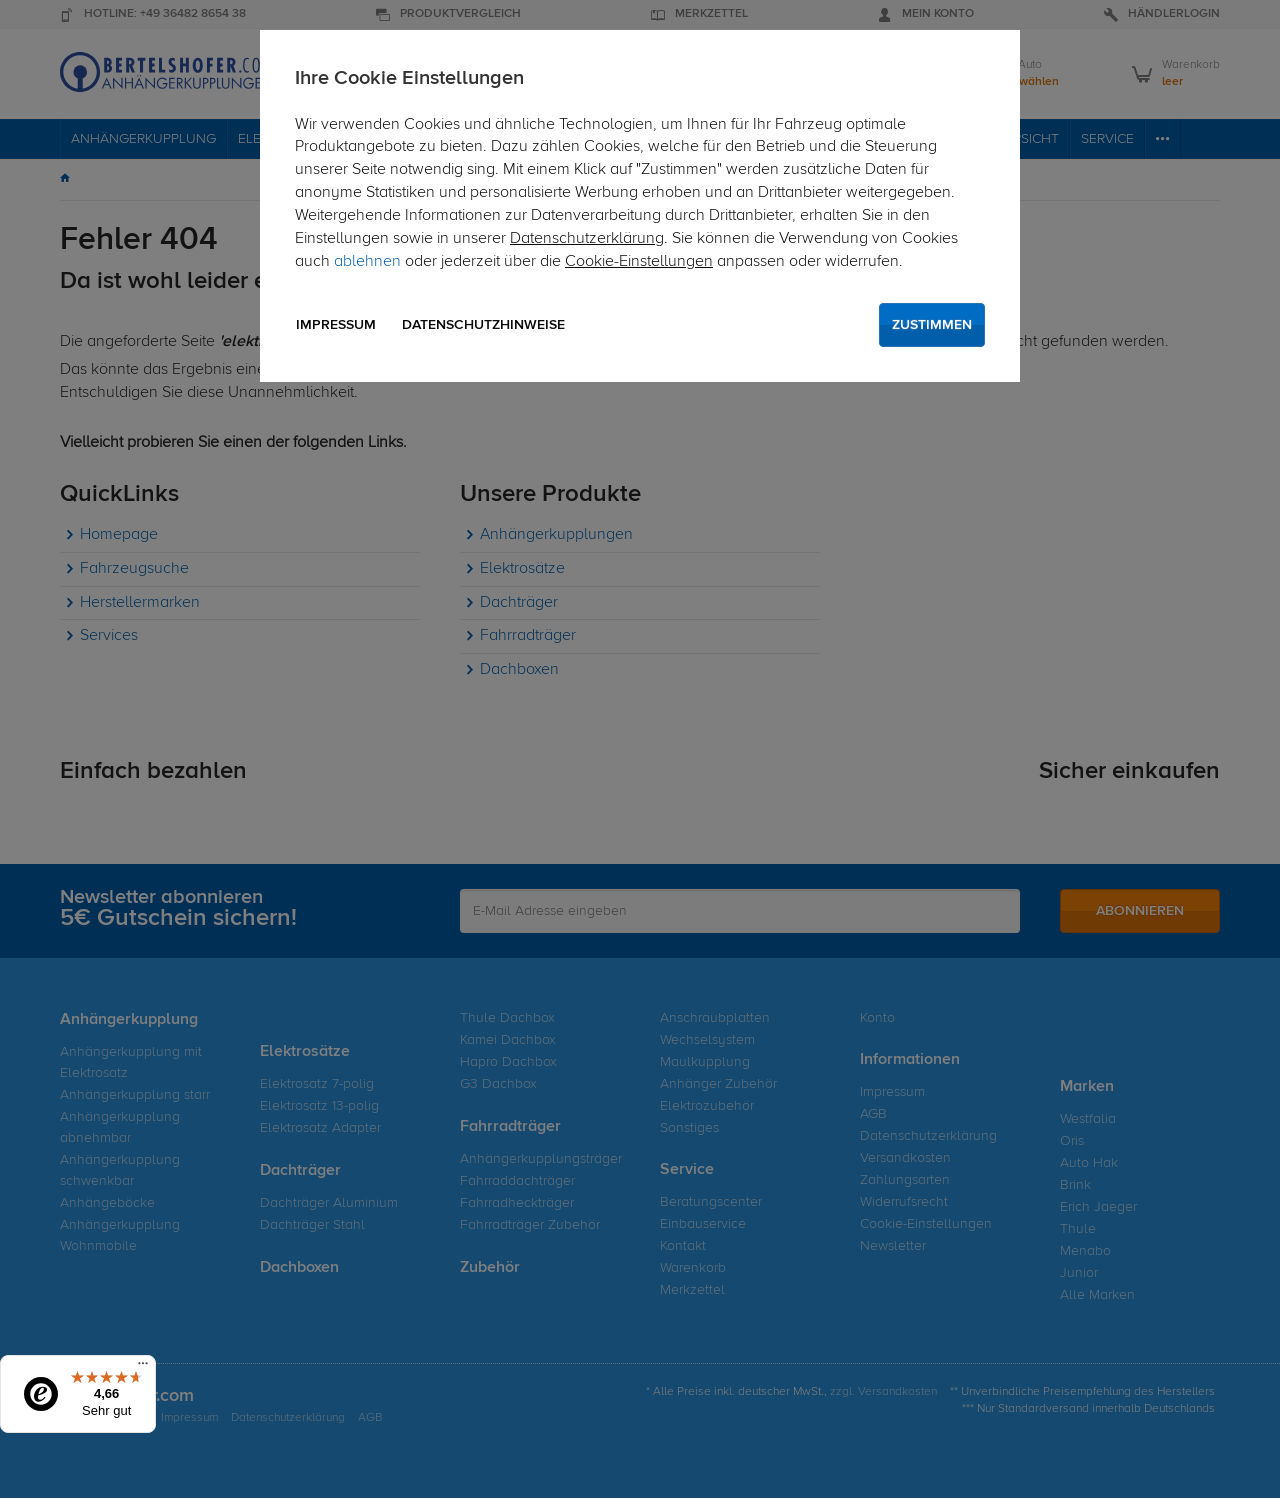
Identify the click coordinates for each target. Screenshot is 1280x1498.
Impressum (336, 325)
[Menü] (143, 1368)
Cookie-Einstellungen (639, 262)
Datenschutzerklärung (587, 239)
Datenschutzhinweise (483, 325)
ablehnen (367, 262)
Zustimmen (932, 325)
